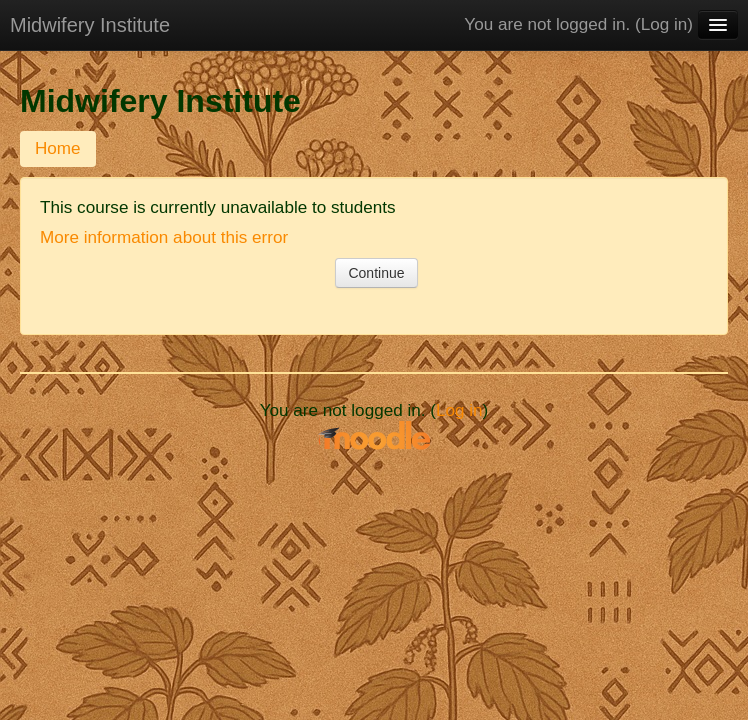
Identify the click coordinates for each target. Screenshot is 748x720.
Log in (664, 24)
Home (58, 148)
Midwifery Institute (90, 25)
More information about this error (164, 237)
